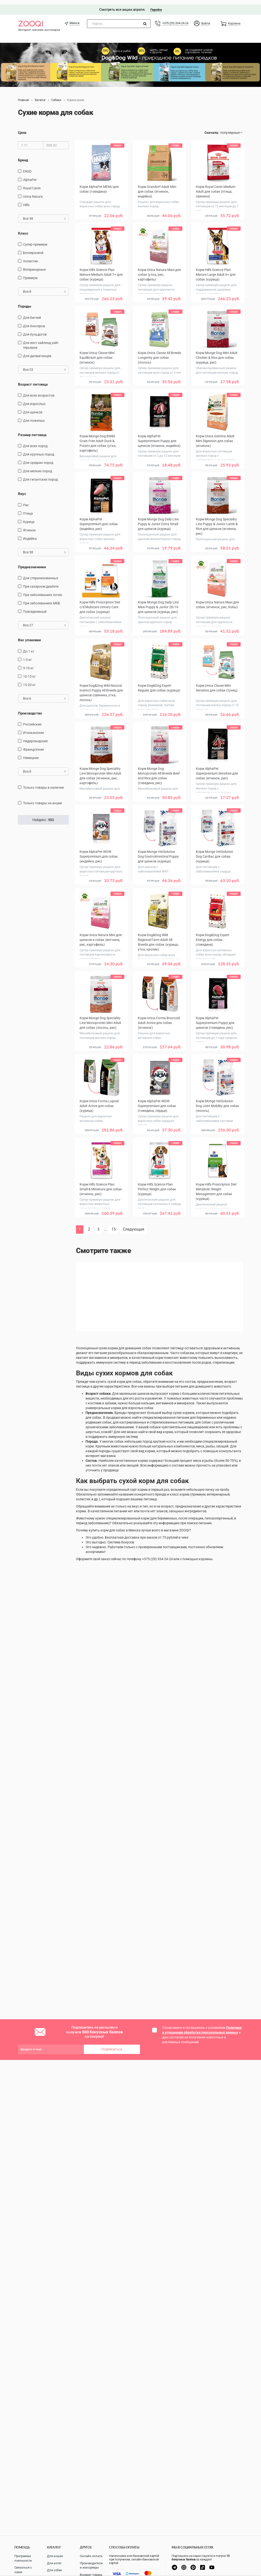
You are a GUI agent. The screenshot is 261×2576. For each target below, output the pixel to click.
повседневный (34, 607)
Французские (33, 745)
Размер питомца (32, 430)
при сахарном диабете (40, 582)
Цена (22, 128)
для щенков (32, 408)
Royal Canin (32, 184)
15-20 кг (29, 680)
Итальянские (33, 728)
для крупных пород (38, 450)
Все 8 (44, 287)
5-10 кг (28, 663)
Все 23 (44, 364)
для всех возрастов (38, 391)
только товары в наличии (43, 783)
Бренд (23, 155)
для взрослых (34, 399)
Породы (24, 302)
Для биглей (32, 313)
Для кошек (55, 2556)
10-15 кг (29, 672)
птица (28, 509)
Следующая (133, 1217)
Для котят (54, 2563)
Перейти (156, 5)
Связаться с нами (23, 2570)
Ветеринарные (34, 265)
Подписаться (111, 2045)
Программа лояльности (23, 2558)
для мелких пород (37, 466)
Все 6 (44, 693)
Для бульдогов (35, 330)
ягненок (29, 526)
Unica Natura (33, 192)
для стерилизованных (40, 573)
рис (26, 500)
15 (113, 1217)
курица (29, 517)
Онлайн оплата (91, 2556)
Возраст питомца (33, 379)
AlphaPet (30, 175)
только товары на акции (42, 798)
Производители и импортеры (91, 2565)
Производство (30, 708)
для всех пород (35, 441)
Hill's (26, 200)
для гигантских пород (40, 475)
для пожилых (34, 416)
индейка (30, 534)
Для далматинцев (37, 351)
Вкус (22, 489)
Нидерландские (35, 736)
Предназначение (32, 562)
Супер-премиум (35, 240)
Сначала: (211, 128)
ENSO (27, 167)
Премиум (30, 273)
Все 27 (44, 620)
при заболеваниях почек (42, 590)
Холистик (30, 257)
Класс (23, 229)
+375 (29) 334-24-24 (175, 18)
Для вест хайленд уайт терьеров (41, 340)
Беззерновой (33, 248)
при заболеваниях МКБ (41, 599)
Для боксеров (34, 321)
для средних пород (38, 458)
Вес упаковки (29, 635)
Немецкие (31, 753)
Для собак (54, 2570)
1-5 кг (27, 655)
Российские (32, 720)
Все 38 (44, 214)
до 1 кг (28, 646)
